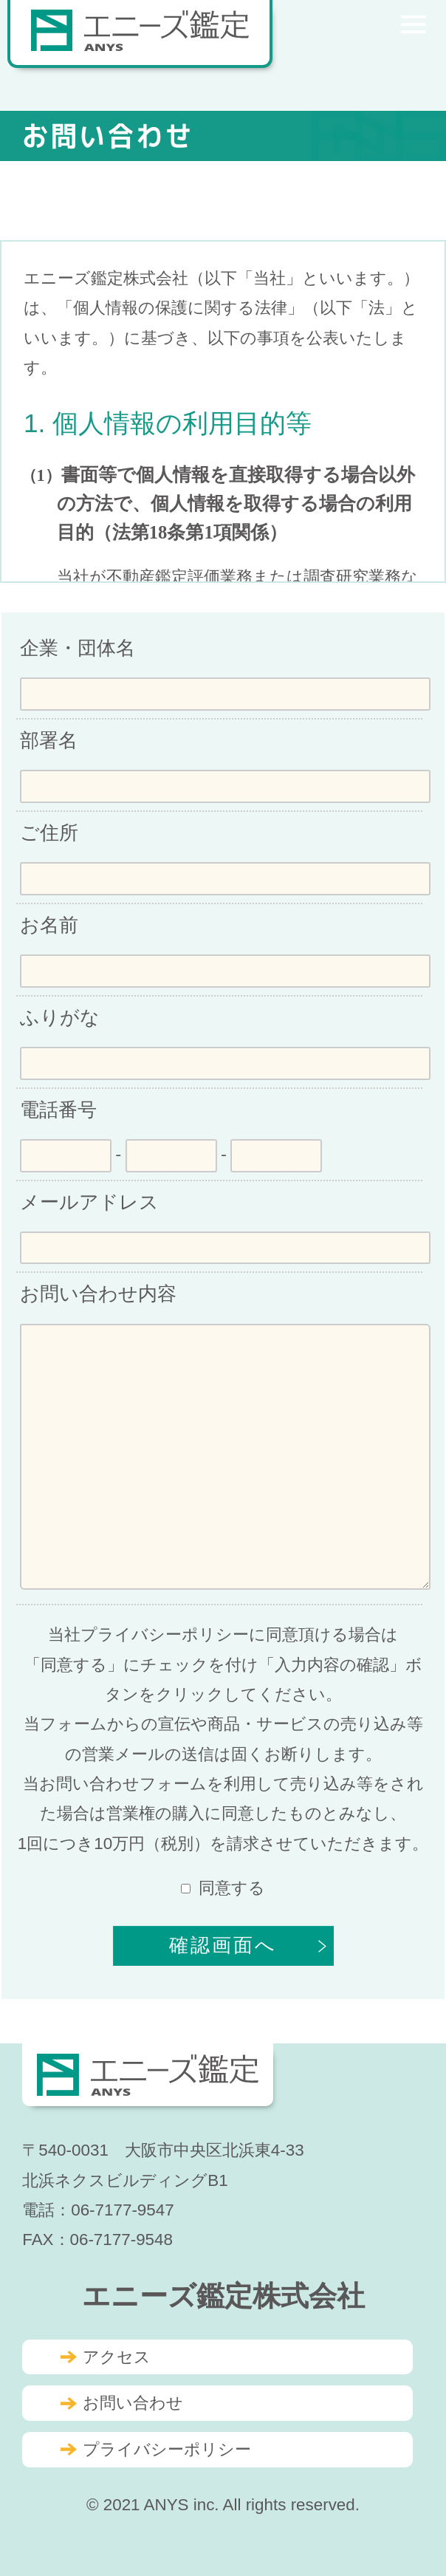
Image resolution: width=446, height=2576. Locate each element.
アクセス (117, 2357)
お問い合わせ (133, 2403)
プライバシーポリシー (167, 2449)
